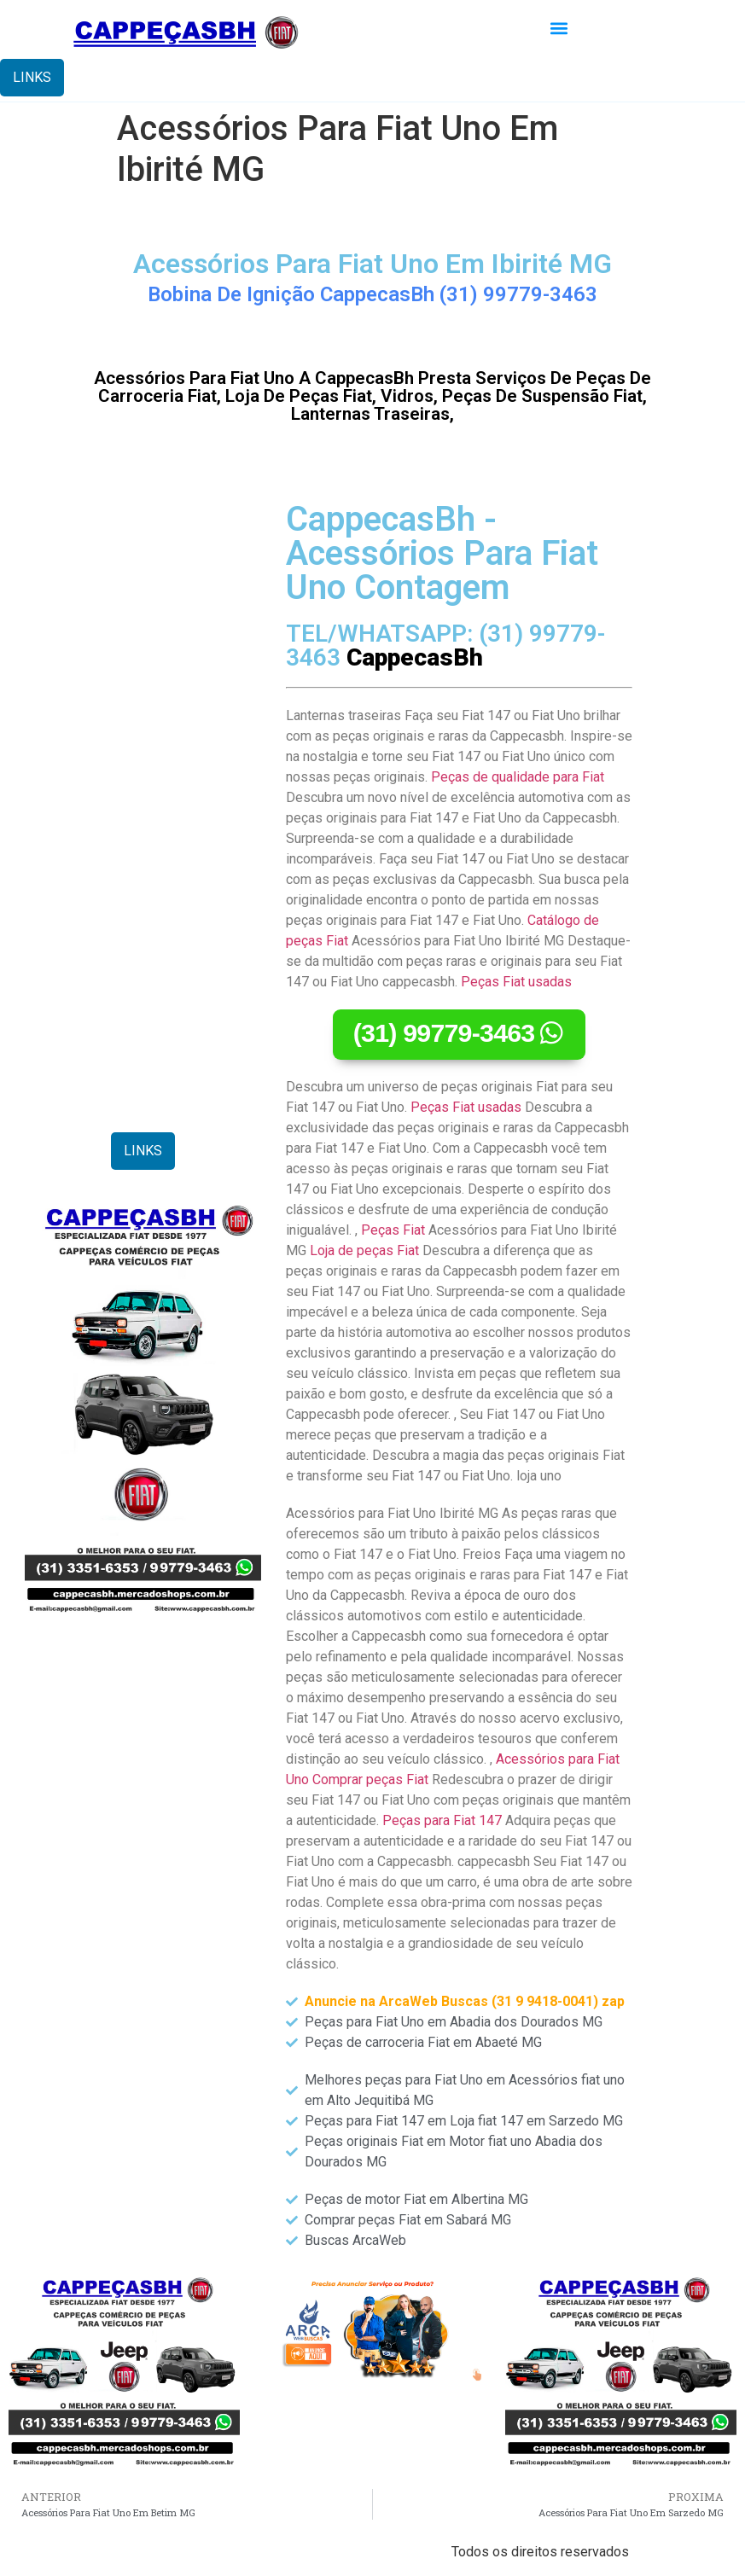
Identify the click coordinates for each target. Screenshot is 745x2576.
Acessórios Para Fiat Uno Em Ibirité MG (372, 263)
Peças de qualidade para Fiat (517, 777)
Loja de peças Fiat (364, 1250)
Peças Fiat (393, 1230)
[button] (558, 29)
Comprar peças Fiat (370, 1779)
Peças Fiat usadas (516, 982)
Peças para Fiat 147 (442, 1820)
